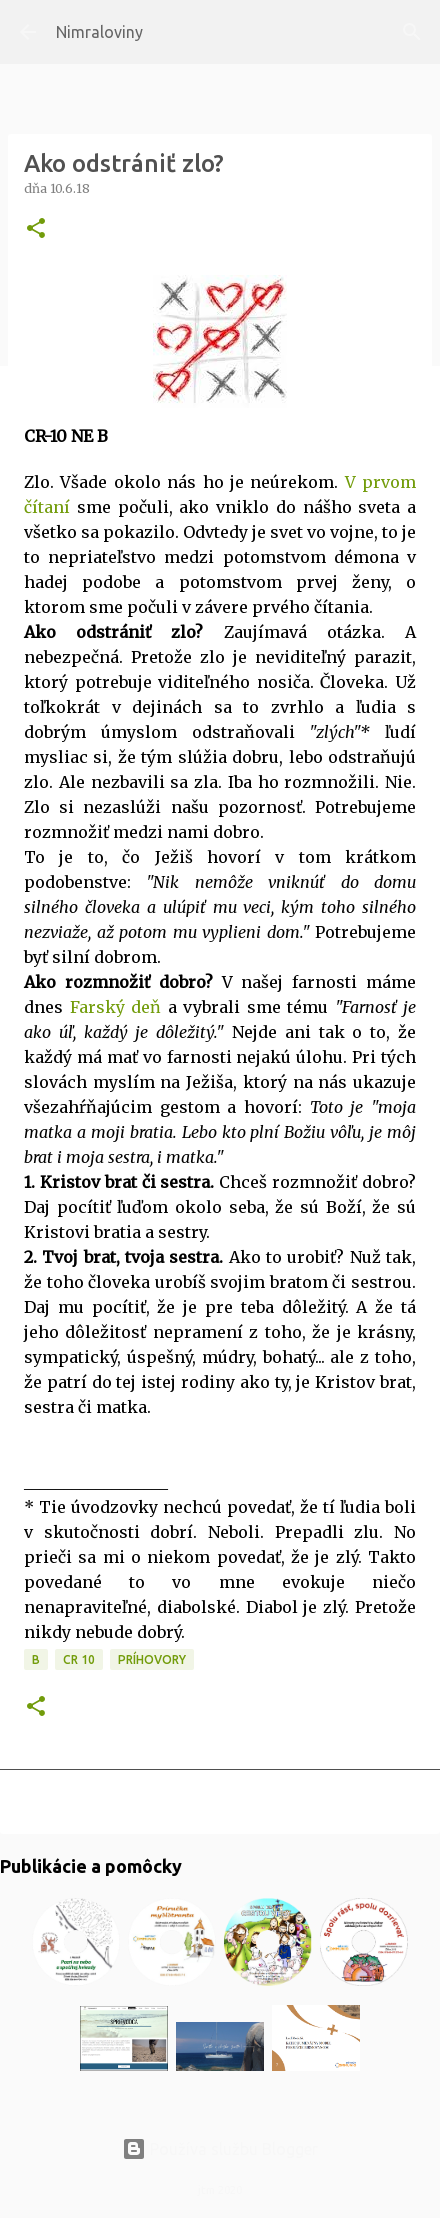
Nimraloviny (99, 32)
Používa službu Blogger (220, 2149)
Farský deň (116, 1007)
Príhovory (152, 1659)
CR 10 (79, 1659)
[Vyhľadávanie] (412, 32)
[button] (36, 229)
